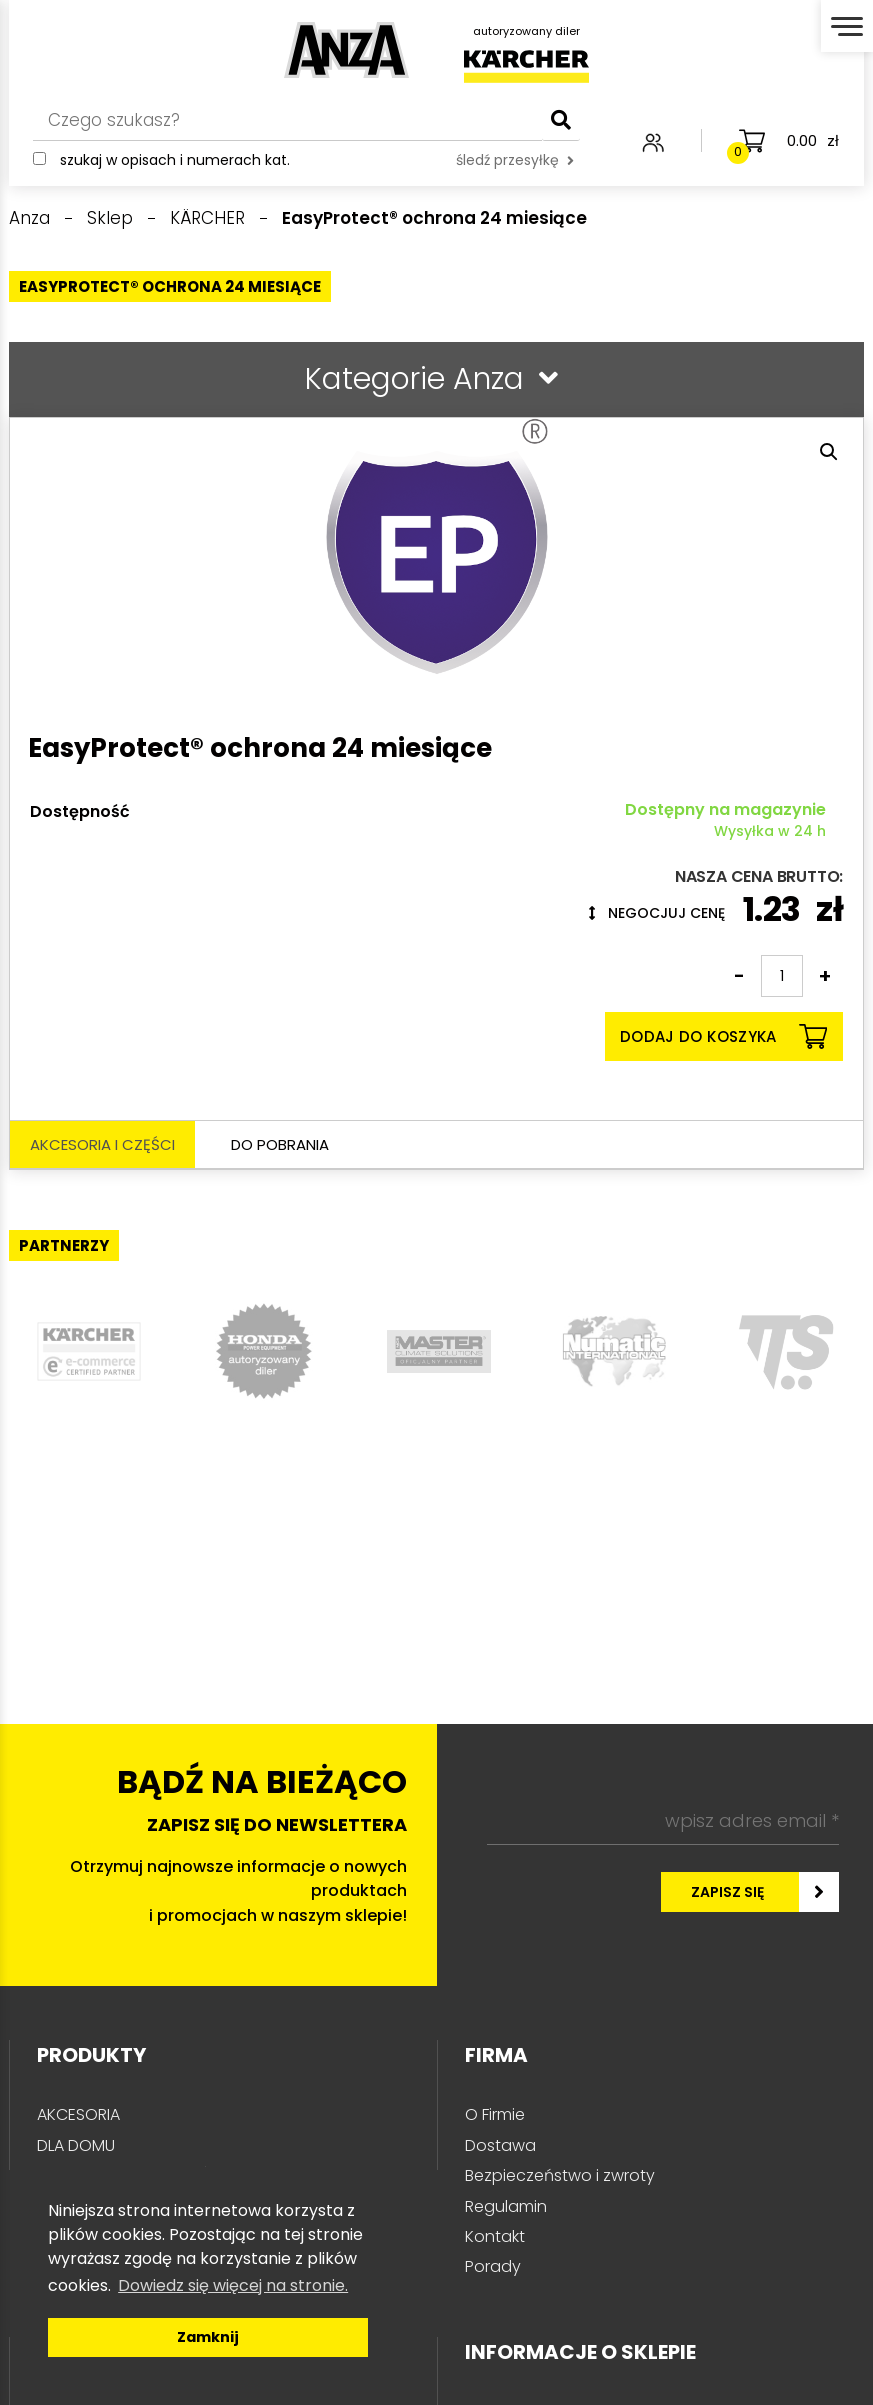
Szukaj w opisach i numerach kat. (175, 160)
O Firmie (495, 2114)
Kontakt (495, 2236)
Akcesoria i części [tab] (102, 1144)
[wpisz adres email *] (663, 1821)
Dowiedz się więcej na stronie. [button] (233, 2285)
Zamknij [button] (208, 2337)
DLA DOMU (76, 2145)
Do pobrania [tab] (280, 1144)
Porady (493, 2266)
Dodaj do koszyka (723, 1036)
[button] (829, 452)
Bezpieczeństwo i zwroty (560, 2175)
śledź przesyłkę (515, 160)
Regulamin (506, 2206)
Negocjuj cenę (657, 913)
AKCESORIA (78, 2114)
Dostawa (500, 2145)
